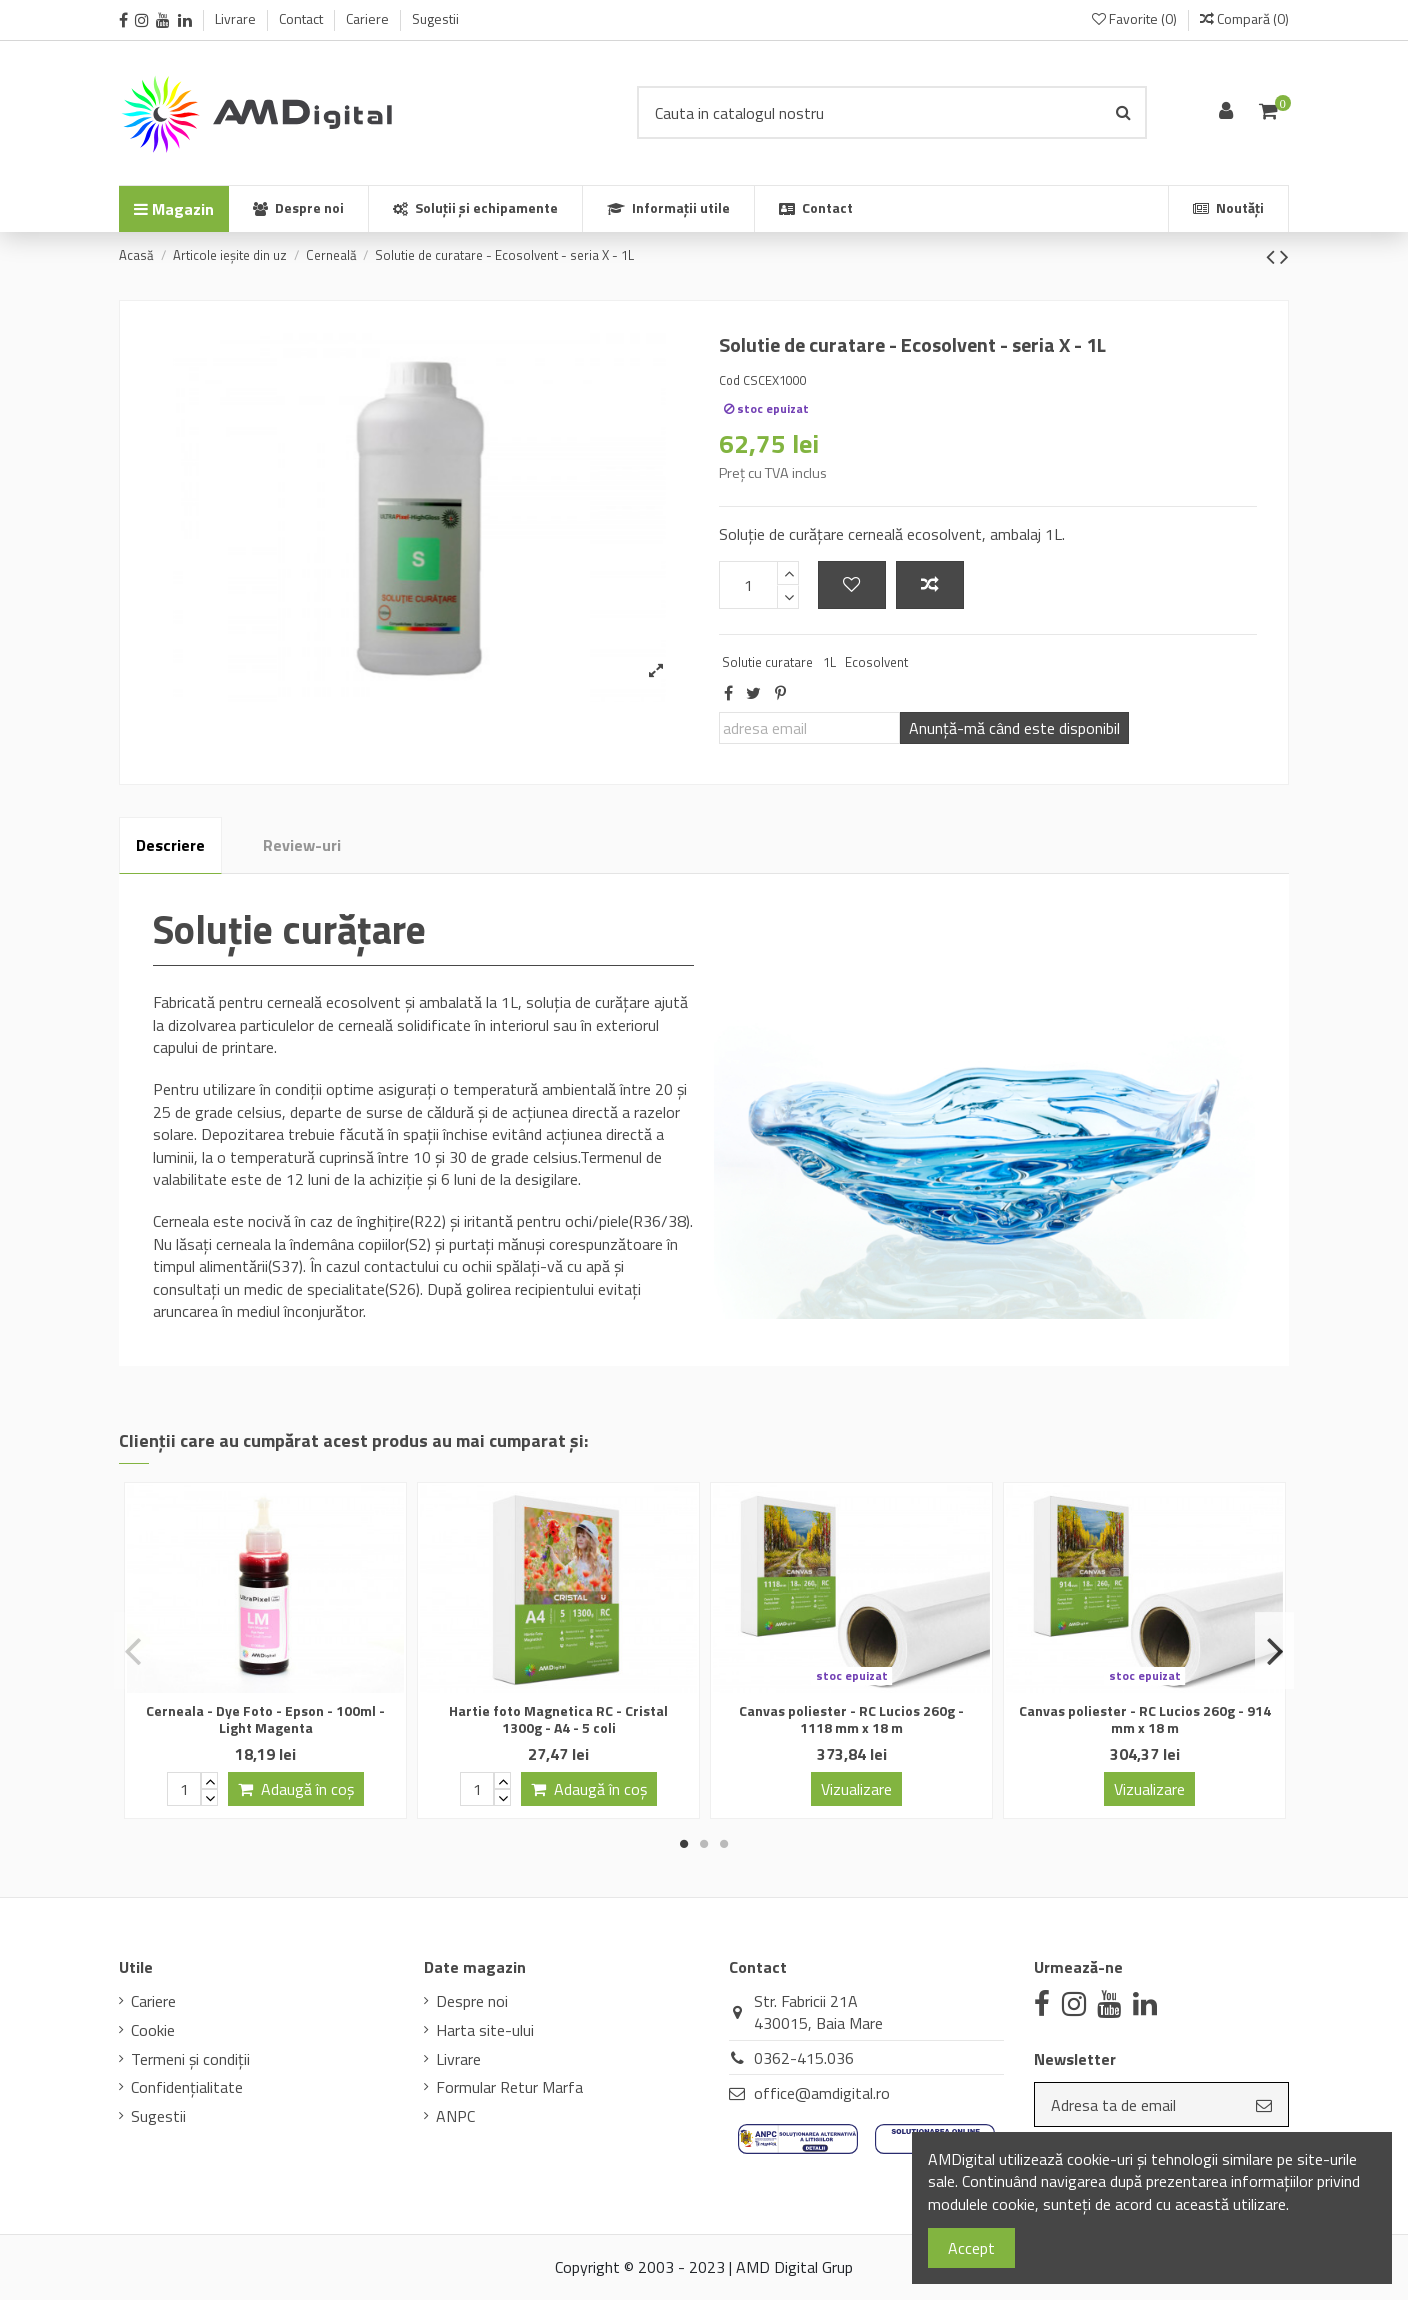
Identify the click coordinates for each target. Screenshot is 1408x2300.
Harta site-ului (485, 2030)
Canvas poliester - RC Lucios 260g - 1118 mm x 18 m (851, 1719)
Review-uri (302, 845)
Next (1274, 1651)
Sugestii (435, 18)
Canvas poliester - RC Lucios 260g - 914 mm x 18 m (1145, 1719)
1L (829, 662)
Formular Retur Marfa (509, 2087)
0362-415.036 (804, 2058)
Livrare (237, 18)
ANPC (455, 2116)
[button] (668, 209)
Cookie (153, 2030)
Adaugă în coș (296, 1789)
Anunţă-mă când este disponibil (1014, 728)
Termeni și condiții (190, 2059)
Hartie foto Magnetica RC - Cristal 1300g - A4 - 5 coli (558, 1719)
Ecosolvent (876, 662)
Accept (971, 2248)
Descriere (170, 845)
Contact (302, 18)
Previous (133, 1651)
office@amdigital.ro (822, 2093)
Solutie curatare (767, 662)
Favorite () (1136, 18)
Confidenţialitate (187, 2087)
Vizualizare (856, 1789)
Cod (729, 380)
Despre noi (472, 2001)
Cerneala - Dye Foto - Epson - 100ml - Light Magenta (265, 1719)
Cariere (369, 18)
